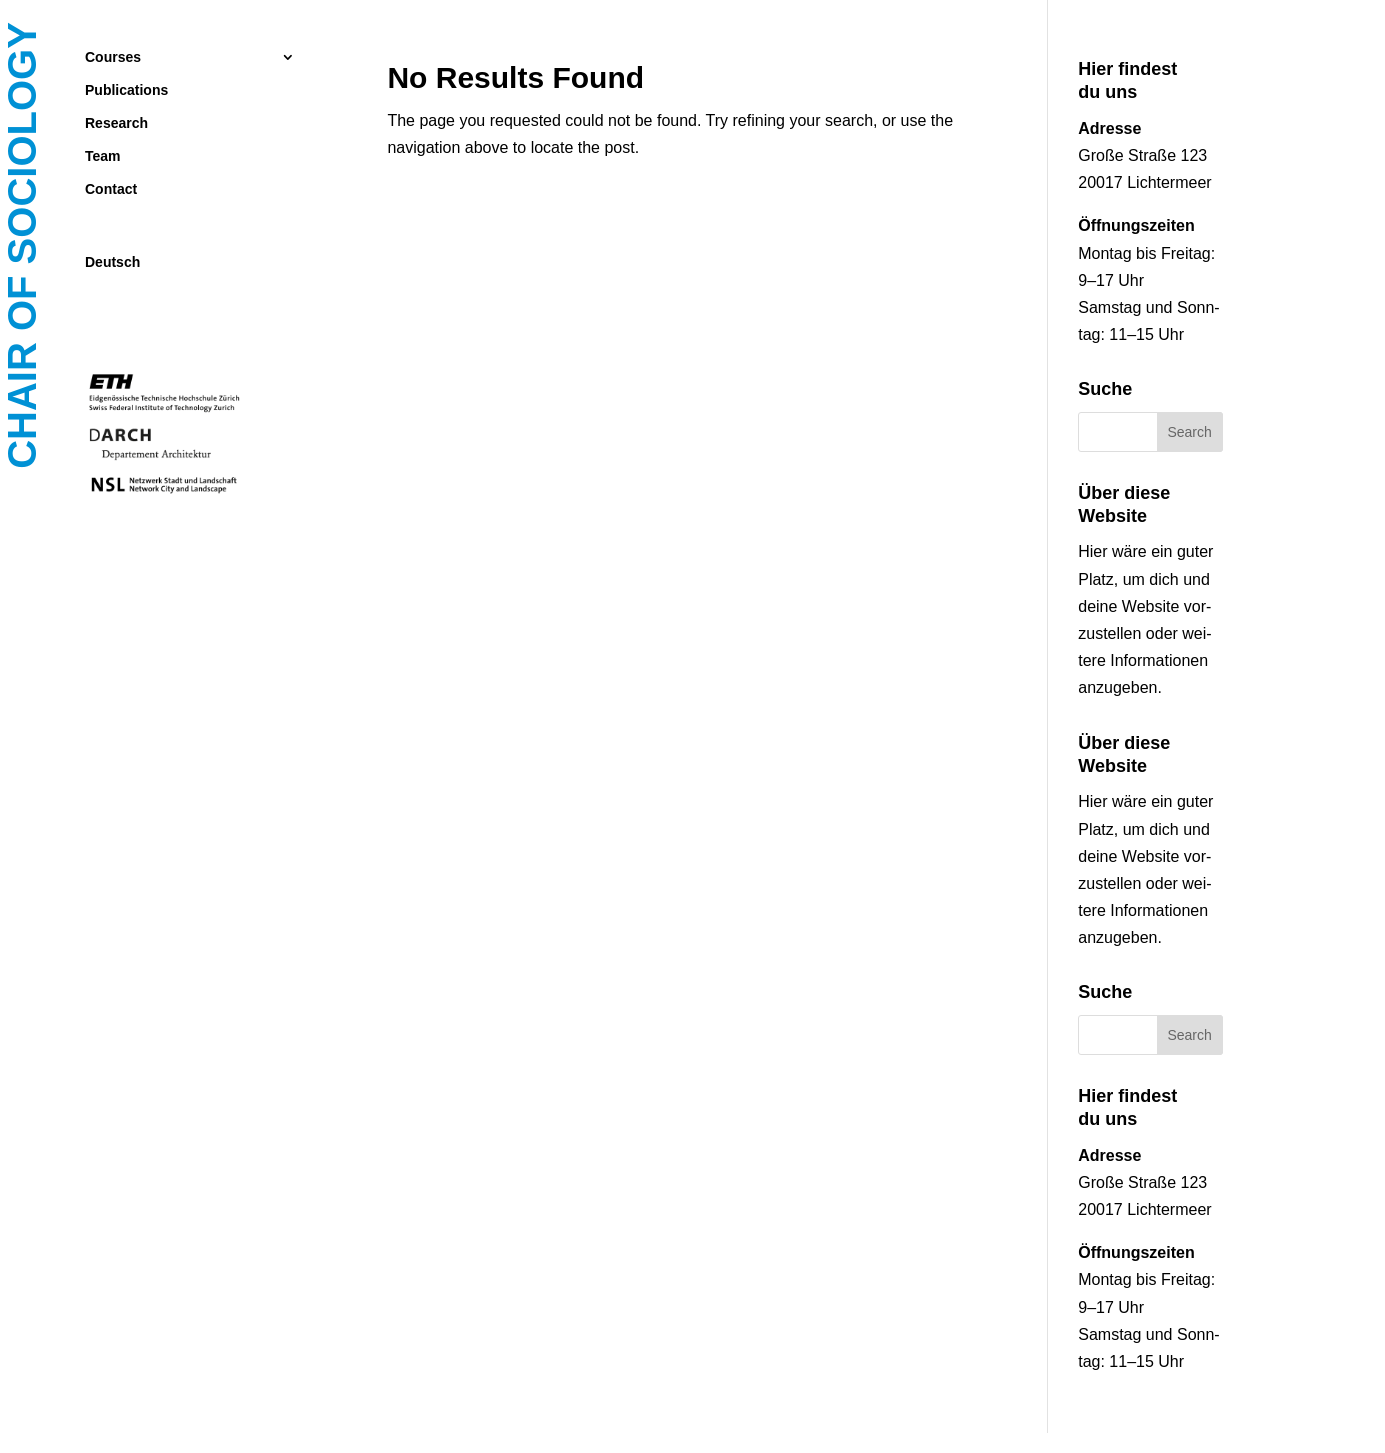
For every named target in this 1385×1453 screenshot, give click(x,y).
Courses (113, 57)
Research (116, 123)
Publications (126, 90)
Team (103, 156)
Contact (111, 189)
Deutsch (112, 262)
